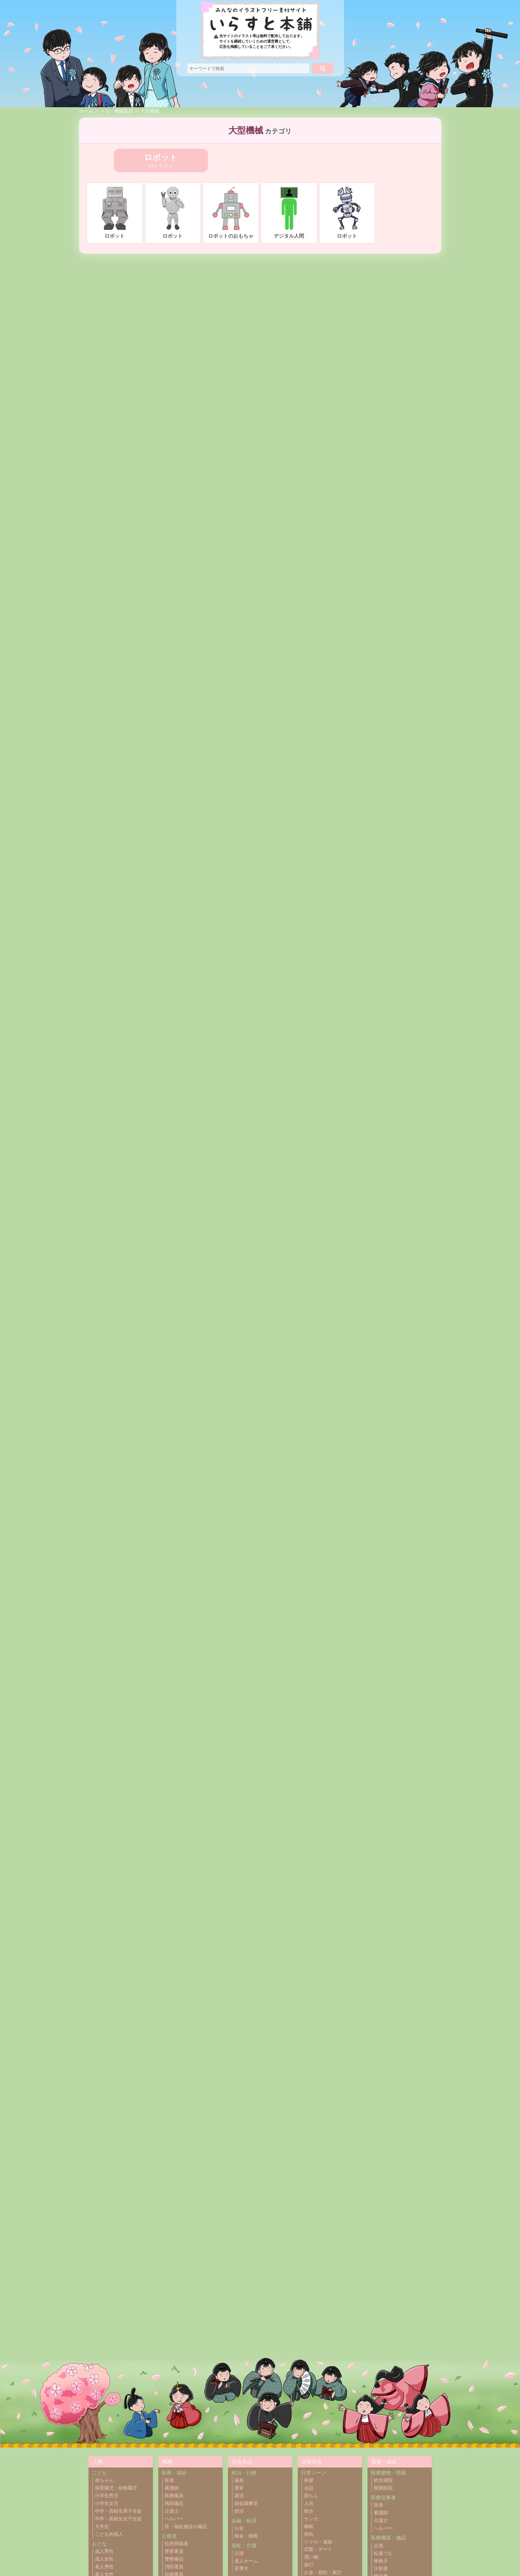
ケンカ (311, 2518)
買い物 (311, 2557)
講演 (239, 2495)
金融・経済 (243, 2520)
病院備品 (174, 2503)
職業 (167, 2461)
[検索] (322, 68)
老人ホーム (246, 2561)
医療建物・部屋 (388, 2472)
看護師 (172, 2488)
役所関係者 (176, 2543)
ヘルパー (174, 2518)
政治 (239, 2511)
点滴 (378, 2545)
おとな (99, 2544)
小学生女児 (106, 2503)
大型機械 (149, 111)
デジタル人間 (289, 213)
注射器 (381, 2568)
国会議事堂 (246, 2503)
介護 (239, 2553)
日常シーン (313, 2472)
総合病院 (383, 2480)
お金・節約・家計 (323, 2572)
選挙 (239, 2488)
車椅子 (381, 2561)
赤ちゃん (104, 2480)
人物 (98, 2461)
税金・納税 (246, 2535)
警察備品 (174, 2559)
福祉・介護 (243, 2545)
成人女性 (104, 2559)
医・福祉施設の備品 (186, 2526)
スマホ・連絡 (318, 2542)
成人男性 (104, 2551)
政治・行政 (243, 2472)
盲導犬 (241, 2568)
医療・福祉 (174, 2472)
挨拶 (308, 2480)
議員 (239, 2480)
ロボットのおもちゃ (230, 213)
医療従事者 (383, 2497)
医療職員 (174, 2495)
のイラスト (161, 160)
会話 (308, 2488)
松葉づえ (383, 2553)
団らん (311, 2495)
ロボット (114, 213)
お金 (239, 2528)
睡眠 (308, 2526)
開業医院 (383, 2488)
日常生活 (312, 2461)
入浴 (308, 2503)
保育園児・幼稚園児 (116, 2488)
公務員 (169, 2536)
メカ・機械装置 (116, 111)
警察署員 (174, 2551)
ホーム (86, 111)
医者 (169, 2480)
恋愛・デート (318, 2549)
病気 (308, 2534)
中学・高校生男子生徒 (118, 2511)
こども (99, 2472)
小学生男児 (106, 2495)
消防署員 (174, 2566)
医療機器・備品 (388, 2537)
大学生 (102, 2526)
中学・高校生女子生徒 (118, 2518)
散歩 (308, 2511)
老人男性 (104, 2566)
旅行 (308, 2564)
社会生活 (242, 2461)
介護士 (172, 2511)
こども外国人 (109, 2534)
